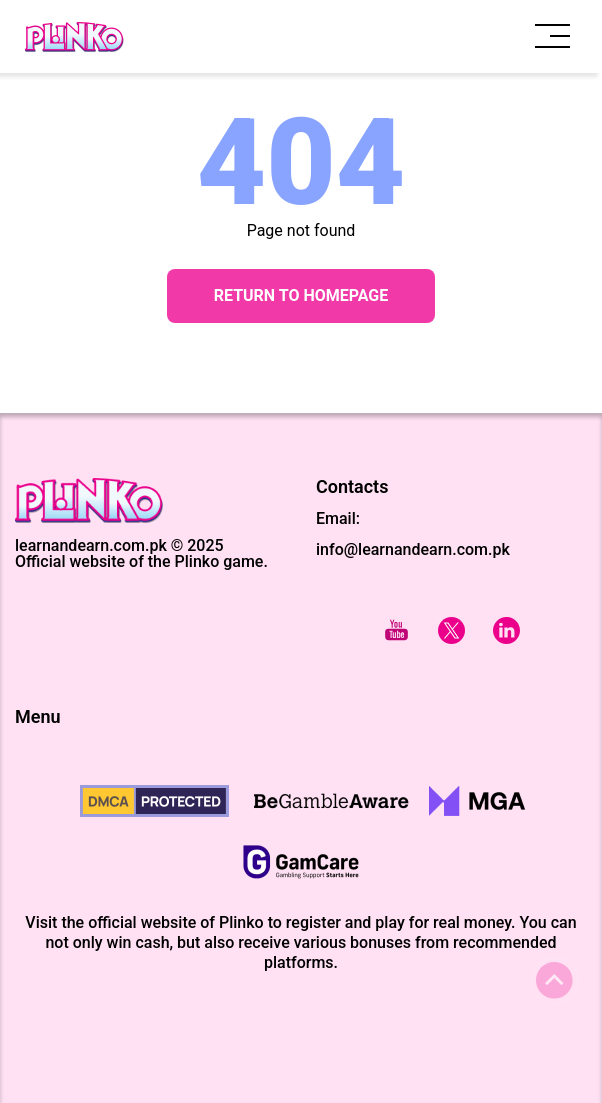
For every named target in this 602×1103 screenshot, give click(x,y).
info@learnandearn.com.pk (413, 549)
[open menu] (552, 36)
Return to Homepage (301, 295)
